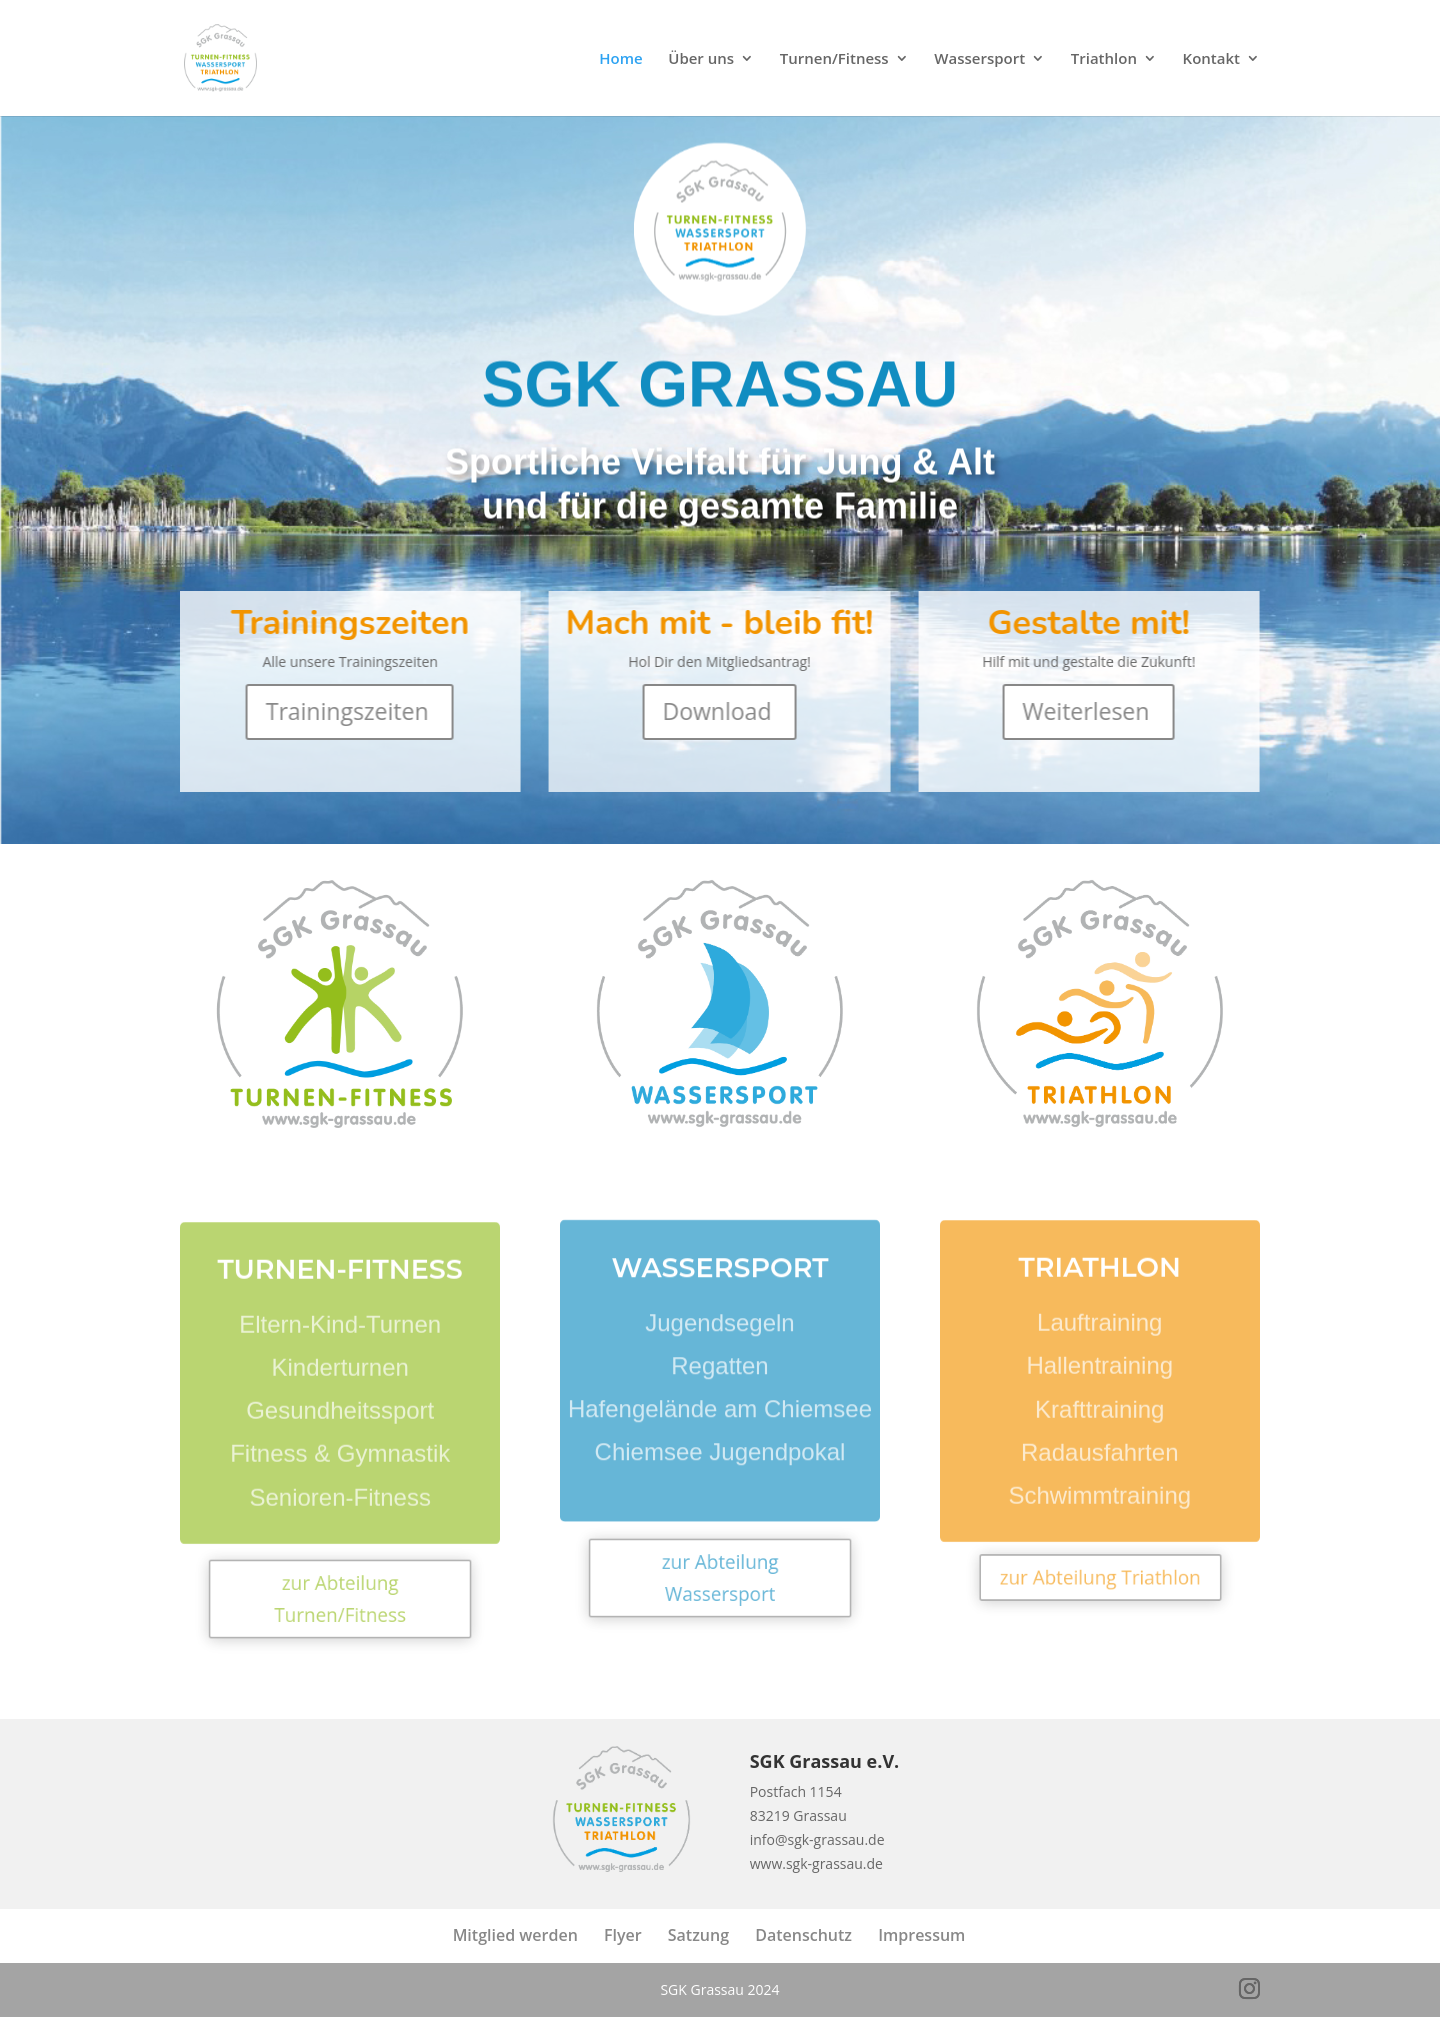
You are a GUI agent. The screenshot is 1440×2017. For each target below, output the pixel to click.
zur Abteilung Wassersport (720, 1578)
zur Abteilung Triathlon (1100, 1577)
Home (620, 59)
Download (717, 711)
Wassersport (979, 59)
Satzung (698, 1935)
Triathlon (1104, 59)
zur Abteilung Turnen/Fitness (340, 1598)
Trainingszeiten (347, 711)
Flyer (623, 1935)
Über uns (701, 59)
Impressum (921, 1935)
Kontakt (1211, 59)
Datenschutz (803, 1935)
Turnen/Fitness (834, 59)
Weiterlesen (1086, 711)
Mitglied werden (515, 1935)
